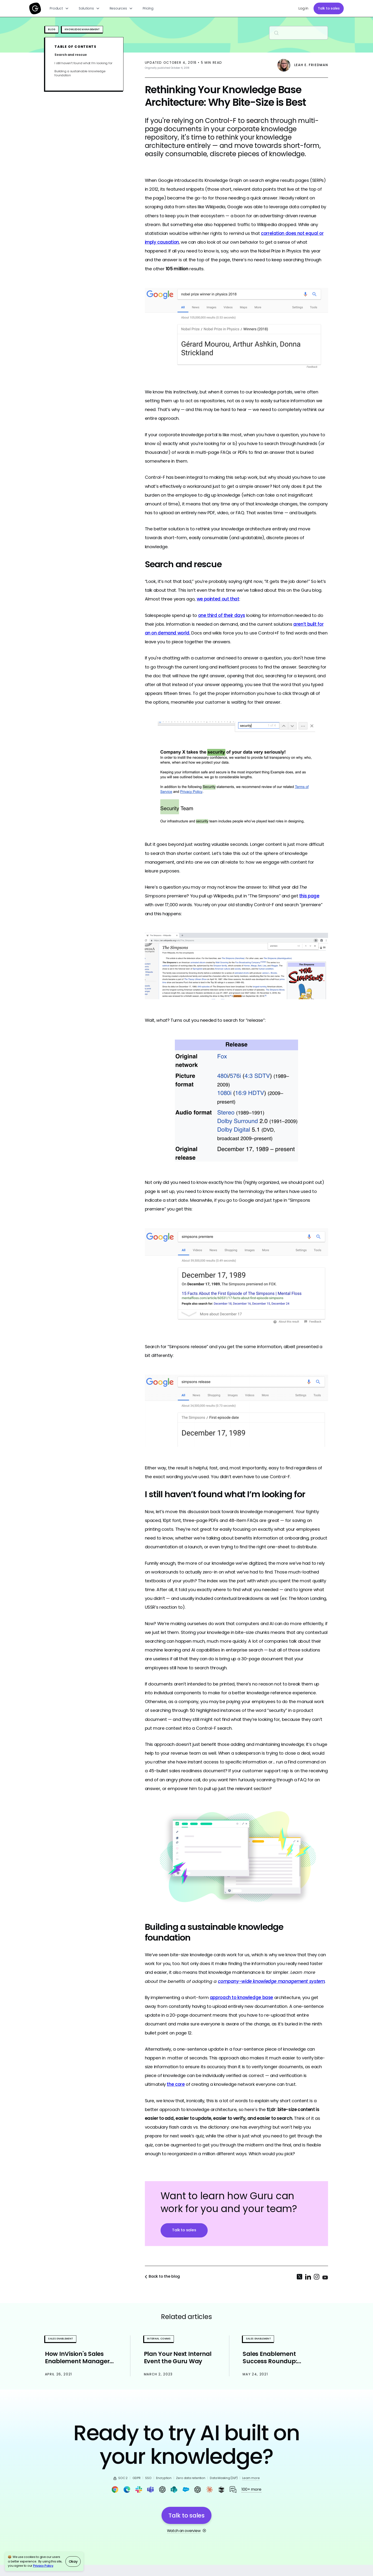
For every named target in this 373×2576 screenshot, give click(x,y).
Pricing (148, 8)
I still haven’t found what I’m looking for (83, 63)
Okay (73, 2561)
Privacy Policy (43, 2566)
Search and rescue (70, 55)
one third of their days (221, 615)
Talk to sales (329, 8)
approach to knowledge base (241, 1997)
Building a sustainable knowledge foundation (79, 73)
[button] (59, 8)
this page (309, 896)
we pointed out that (218, 599)
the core (176, 2084)
